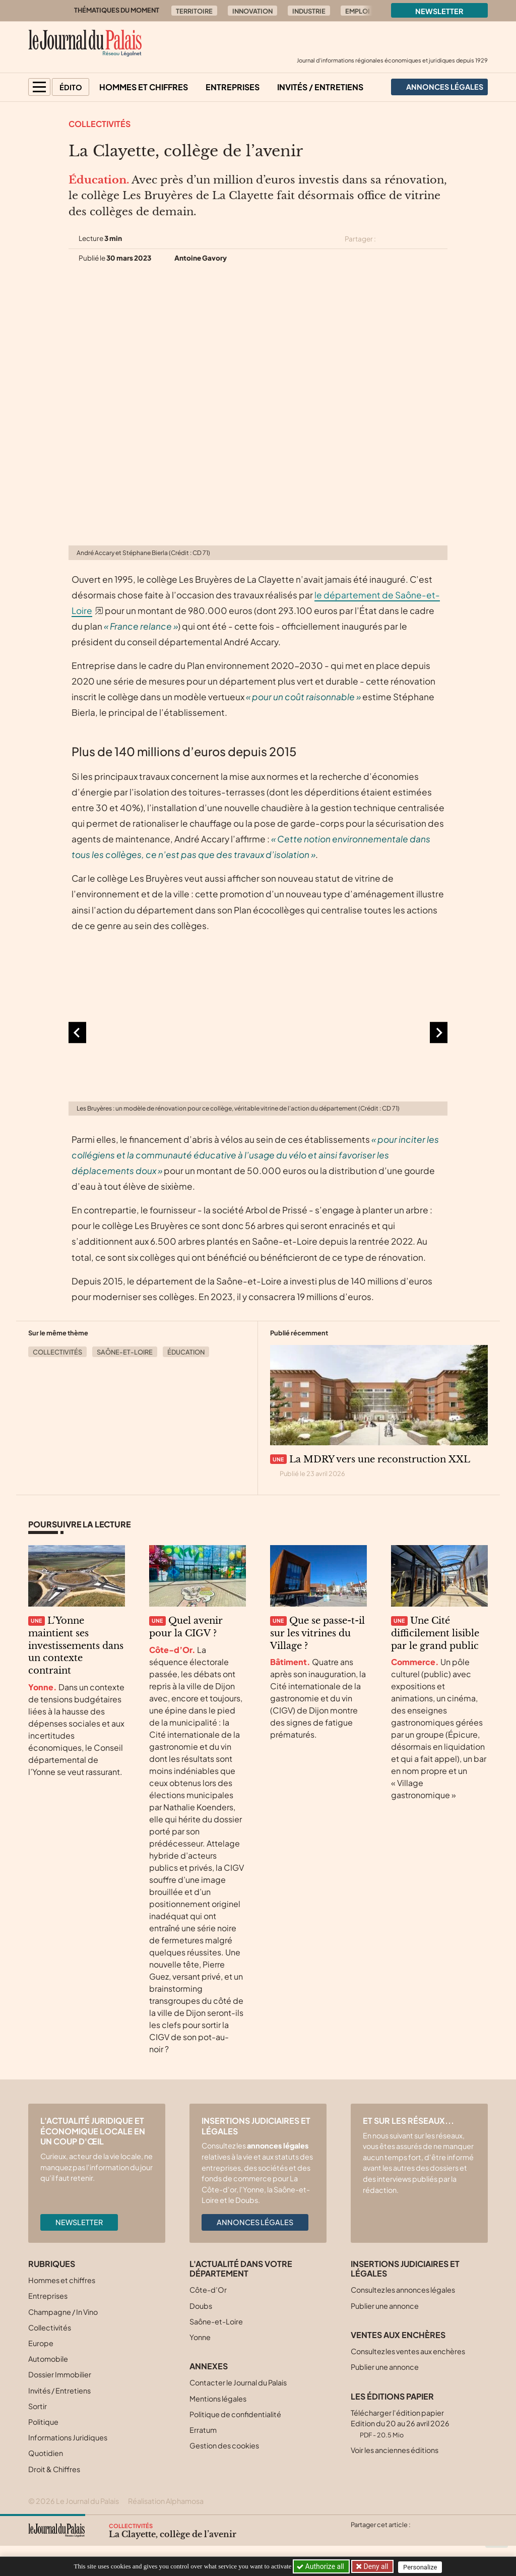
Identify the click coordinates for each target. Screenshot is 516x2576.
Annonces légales (255, 2222)
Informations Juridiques (67, 2437)
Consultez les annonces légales (403, 2289)
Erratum (203, 2429)
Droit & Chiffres (54, 2469)
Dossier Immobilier (59, 2374)
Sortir (37, 2406)
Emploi (357, 11)
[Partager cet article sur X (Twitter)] (387, 238)
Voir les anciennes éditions (394, 2450)
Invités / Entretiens (320, 87)
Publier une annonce (385, 2305)
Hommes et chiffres (143, 87)
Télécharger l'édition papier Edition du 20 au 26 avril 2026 (400, 2423)
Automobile (48, 2358)
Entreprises (233, 87)
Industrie (309, 11)
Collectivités (100, 123)
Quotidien (45, 2453)
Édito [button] (70, 87)
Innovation (252, 11)
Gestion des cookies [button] (224, 2445)
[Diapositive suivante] (438, 1033)
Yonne (200, 2337)
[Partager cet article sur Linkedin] (423, 238)
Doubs (200, 2305)
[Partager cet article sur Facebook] (405, 238)
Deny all (376, 2566)
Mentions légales (217, 2398)
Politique (43, 2421)
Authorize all (321, 2566)
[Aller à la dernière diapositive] (77, 1033)
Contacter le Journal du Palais (238, 2382)
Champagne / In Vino (63, 2311)
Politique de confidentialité (235, 2414)
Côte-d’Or (208, 2289)
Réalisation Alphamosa (166, 2500)
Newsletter (439, 11)
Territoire (194, 11)
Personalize (422, 2566)
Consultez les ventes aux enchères (408, 2351)
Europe (40, 2343)
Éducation (186, 1352)
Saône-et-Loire (125, 1352)
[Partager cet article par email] (440, 238)
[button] (39, 87)
